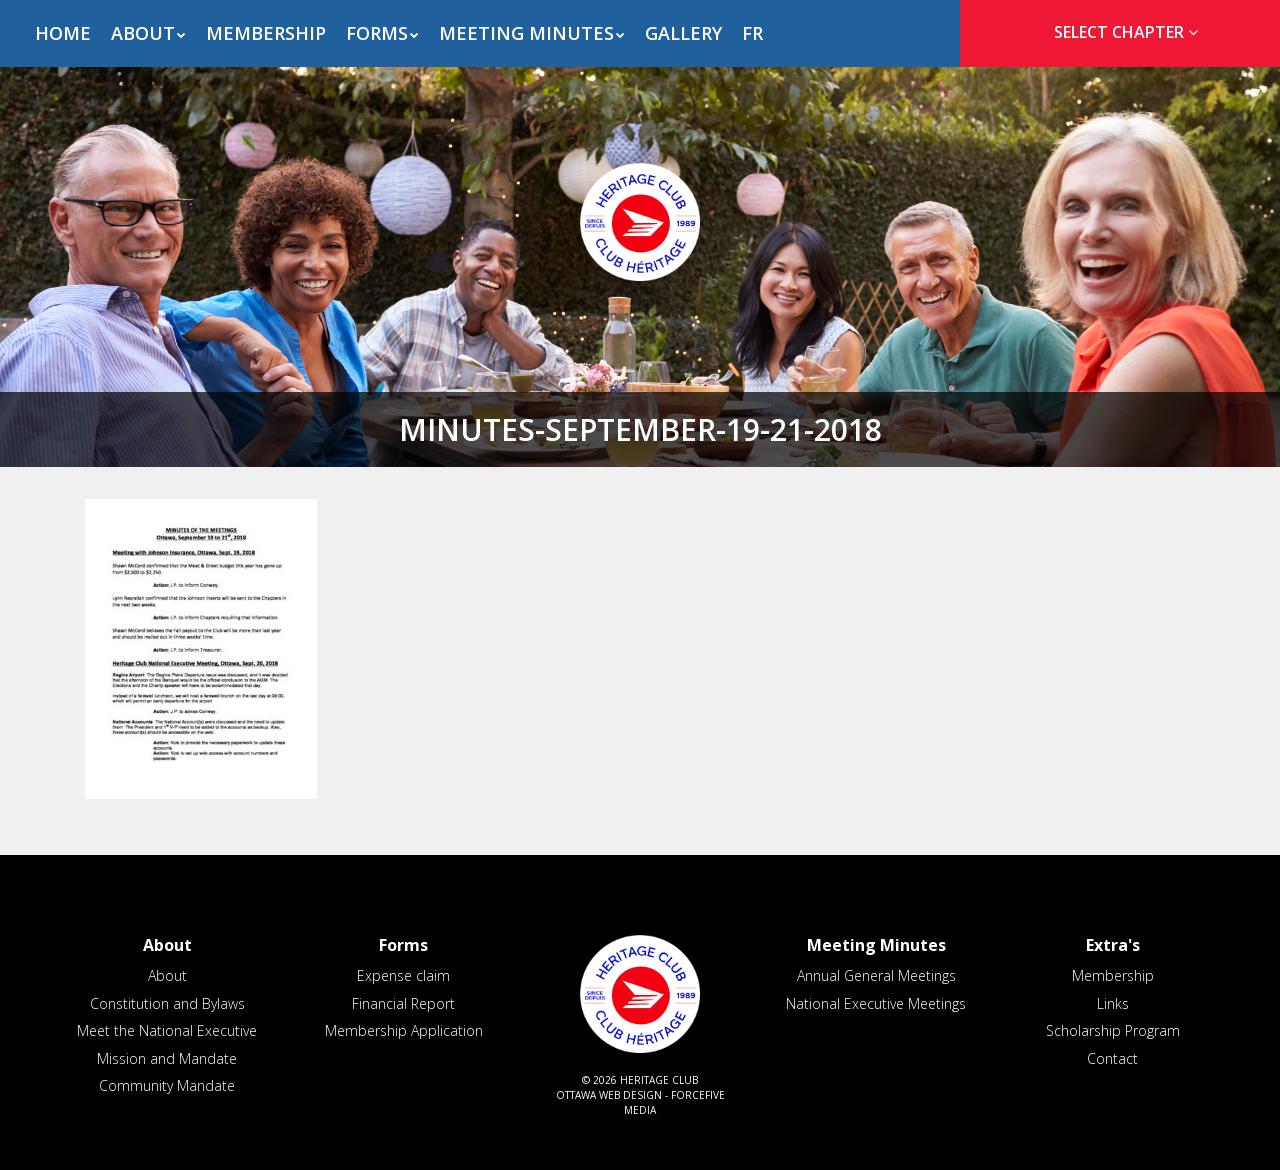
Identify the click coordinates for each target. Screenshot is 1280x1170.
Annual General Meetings (876, 975)
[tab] (1120, 32)
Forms (377, 33)
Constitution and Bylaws (167, 1003)
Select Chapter (1130, 32)
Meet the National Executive (167, 1030)
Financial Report (403, 1003)
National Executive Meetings (876, 1003)
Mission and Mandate (167, 1058)
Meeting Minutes (526, 33)
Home (63, 33)
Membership (266, 33)
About (143, 33)
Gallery (683, 33)
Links (1113, 1003)
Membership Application (404, 1030)
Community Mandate (167, 1085)
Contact (1112, 1058)
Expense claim (403, 975)
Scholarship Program (1113, 1030)
